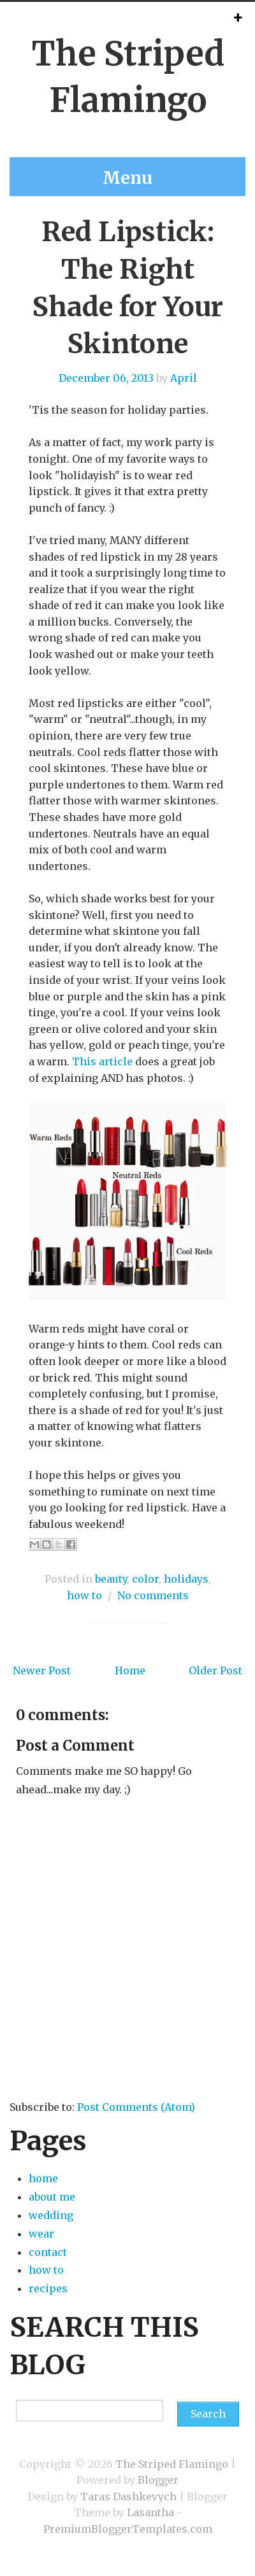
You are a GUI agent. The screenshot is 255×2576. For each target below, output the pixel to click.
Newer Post (42, 1670)
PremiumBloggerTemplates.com (127, 2529)
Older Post (215, 1670)
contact (48, 2252)
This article (102, 1061)
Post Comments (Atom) (136, 2107)
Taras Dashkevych (128, 2496)
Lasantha (150, 2512)
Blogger (158, 2480)
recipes (48, 2288)
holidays (186, 1578)
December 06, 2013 (106, 378)
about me (52, 2196)
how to (84, 1595)
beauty (111, 1578)
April (183, 378)
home (43, 2178)
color (145, 1578)
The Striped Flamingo (171, 2464)
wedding (51, 2215)
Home (130, 1670)
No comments (153, 1595)
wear (41, 2233)
